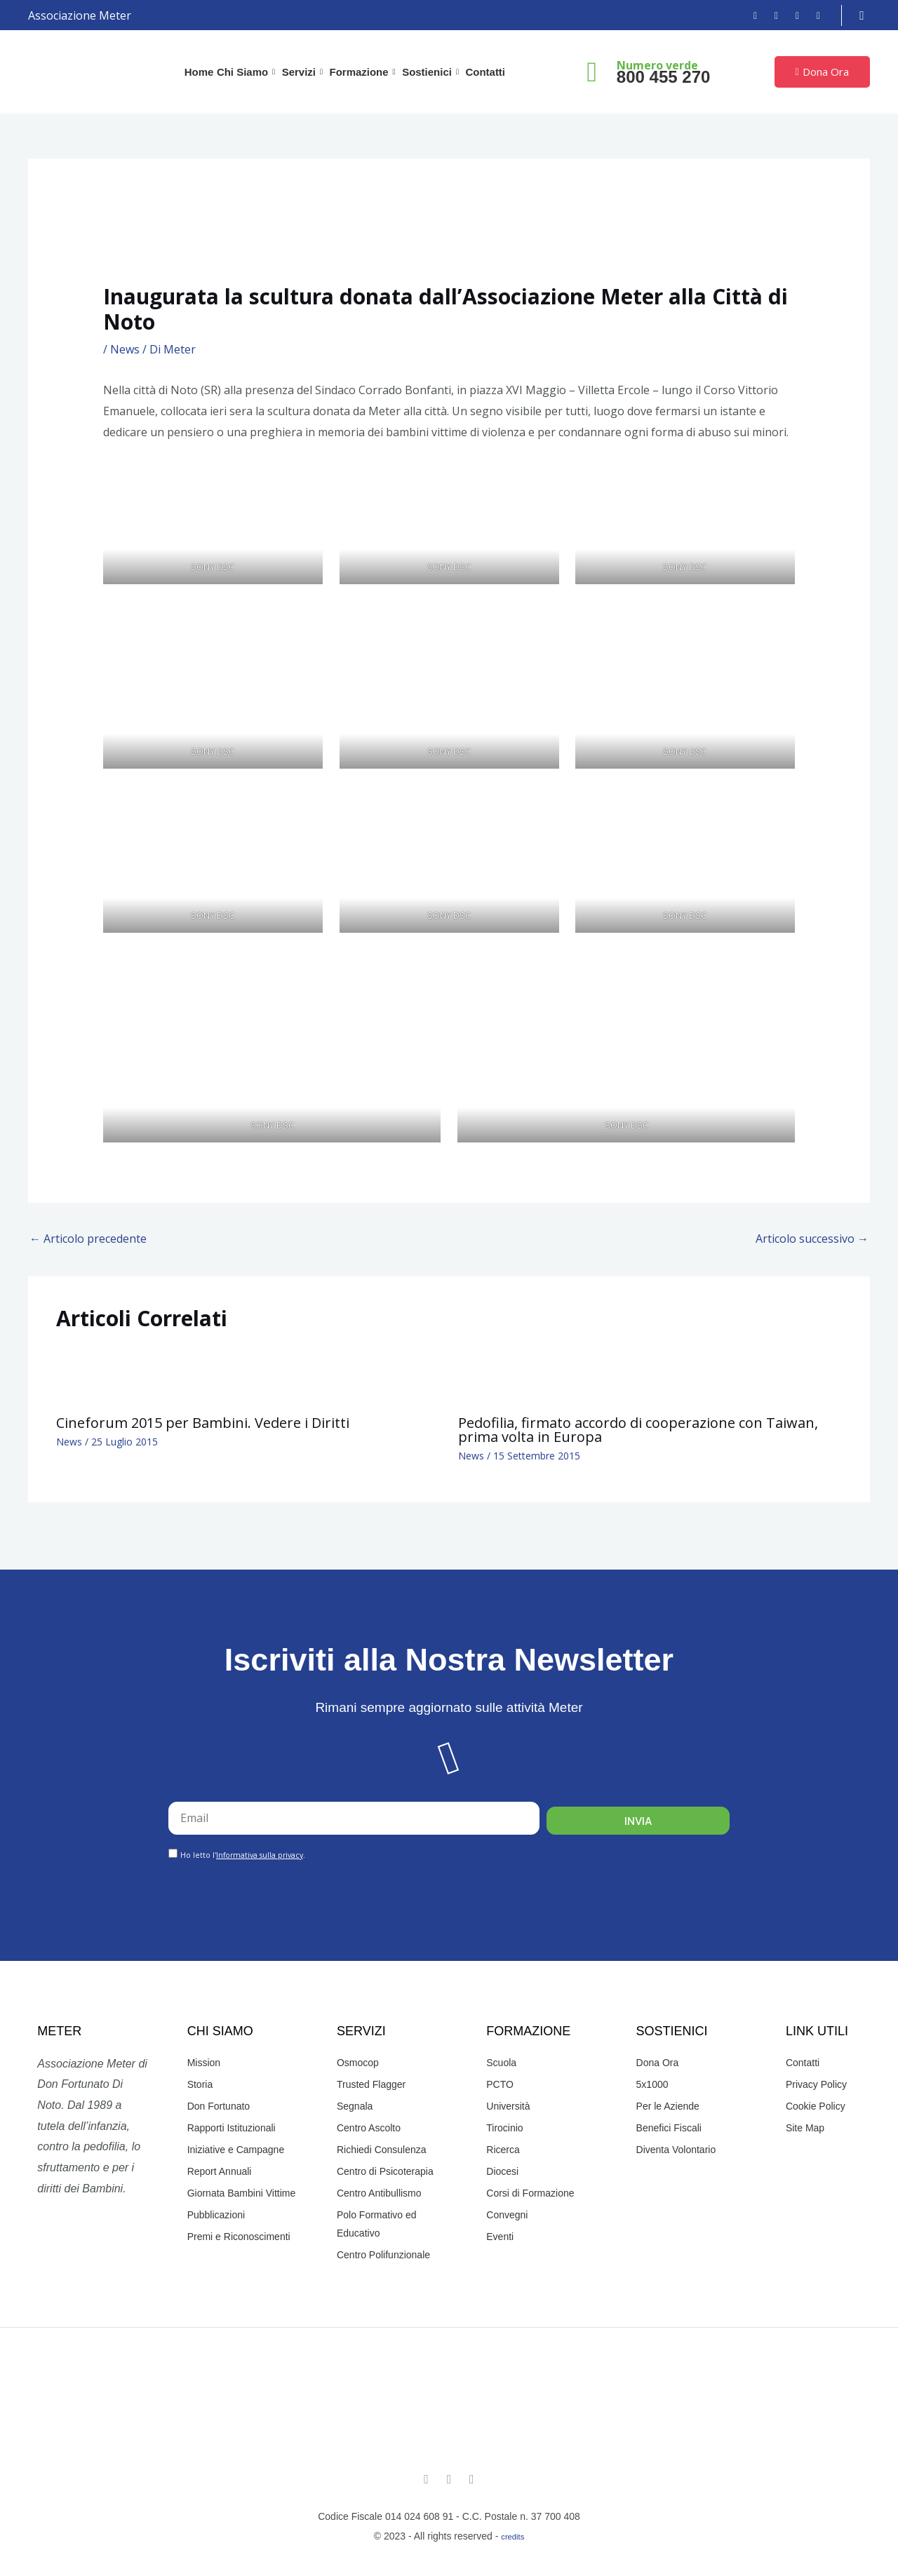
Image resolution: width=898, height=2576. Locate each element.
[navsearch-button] (861, 15)
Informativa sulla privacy (259, 1855)
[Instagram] (771, 15)
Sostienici (431, 72)
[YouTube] (792, 15)
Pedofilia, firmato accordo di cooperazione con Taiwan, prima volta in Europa (638, 1429)
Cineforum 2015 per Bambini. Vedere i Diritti (202, 1422)
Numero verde (657, 65)
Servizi (304, 72)
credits (512, 2537)
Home (200, 72)
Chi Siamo (248, 72)
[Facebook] (750, 15)
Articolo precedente (88, 1238)
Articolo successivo (812, 1238)
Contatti (484, 72)
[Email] (813, 15)
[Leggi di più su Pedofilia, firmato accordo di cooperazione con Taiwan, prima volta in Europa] (487, 1374)
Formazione (363, 72)
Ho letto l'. (242, 1855)
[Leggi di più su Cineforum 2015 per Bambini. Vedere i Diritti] (85, 1374)
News (125, 349)
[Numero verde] (592, 72)
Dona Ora (822, 72)
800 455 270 (663, 76)
